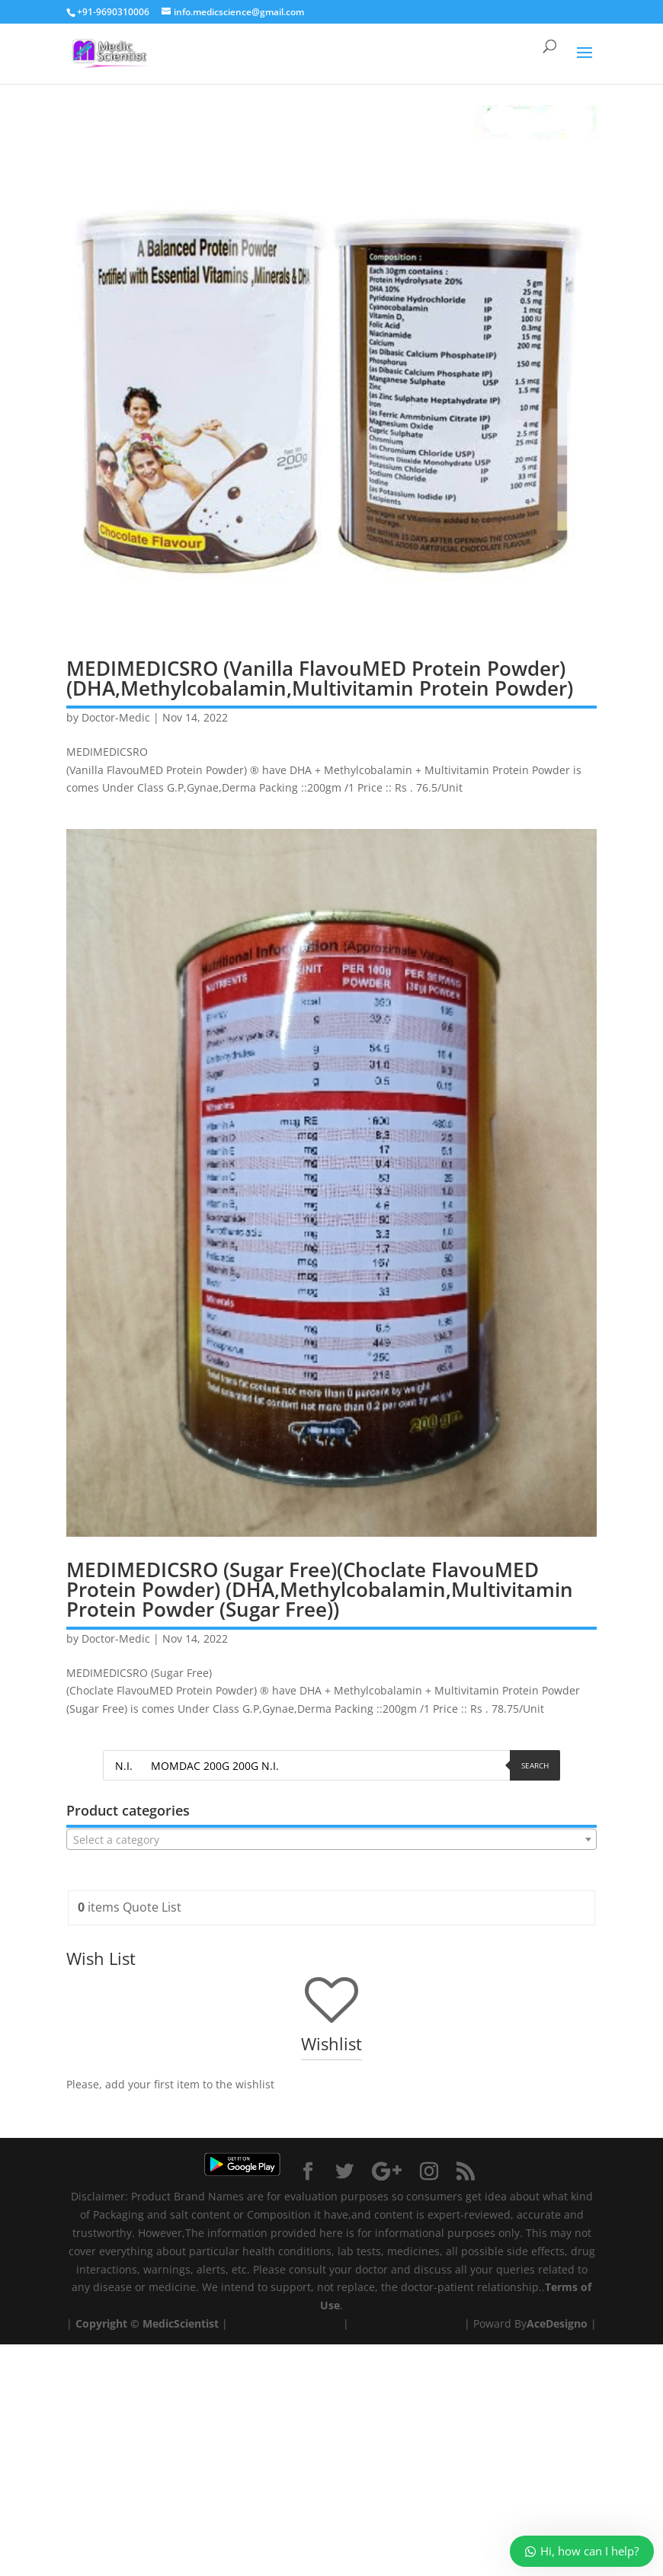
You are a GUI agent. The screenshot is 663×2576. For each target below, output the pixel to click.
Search (535, 1765)
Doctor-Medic (116, 717)
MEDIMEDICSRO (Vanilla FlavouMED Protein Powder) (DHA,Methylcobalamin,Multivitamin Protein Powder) (319, 678)
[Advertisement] (331, 2451)
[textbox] (331, 1840)
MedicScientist (181, 2323)
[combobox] (331, 1839)
